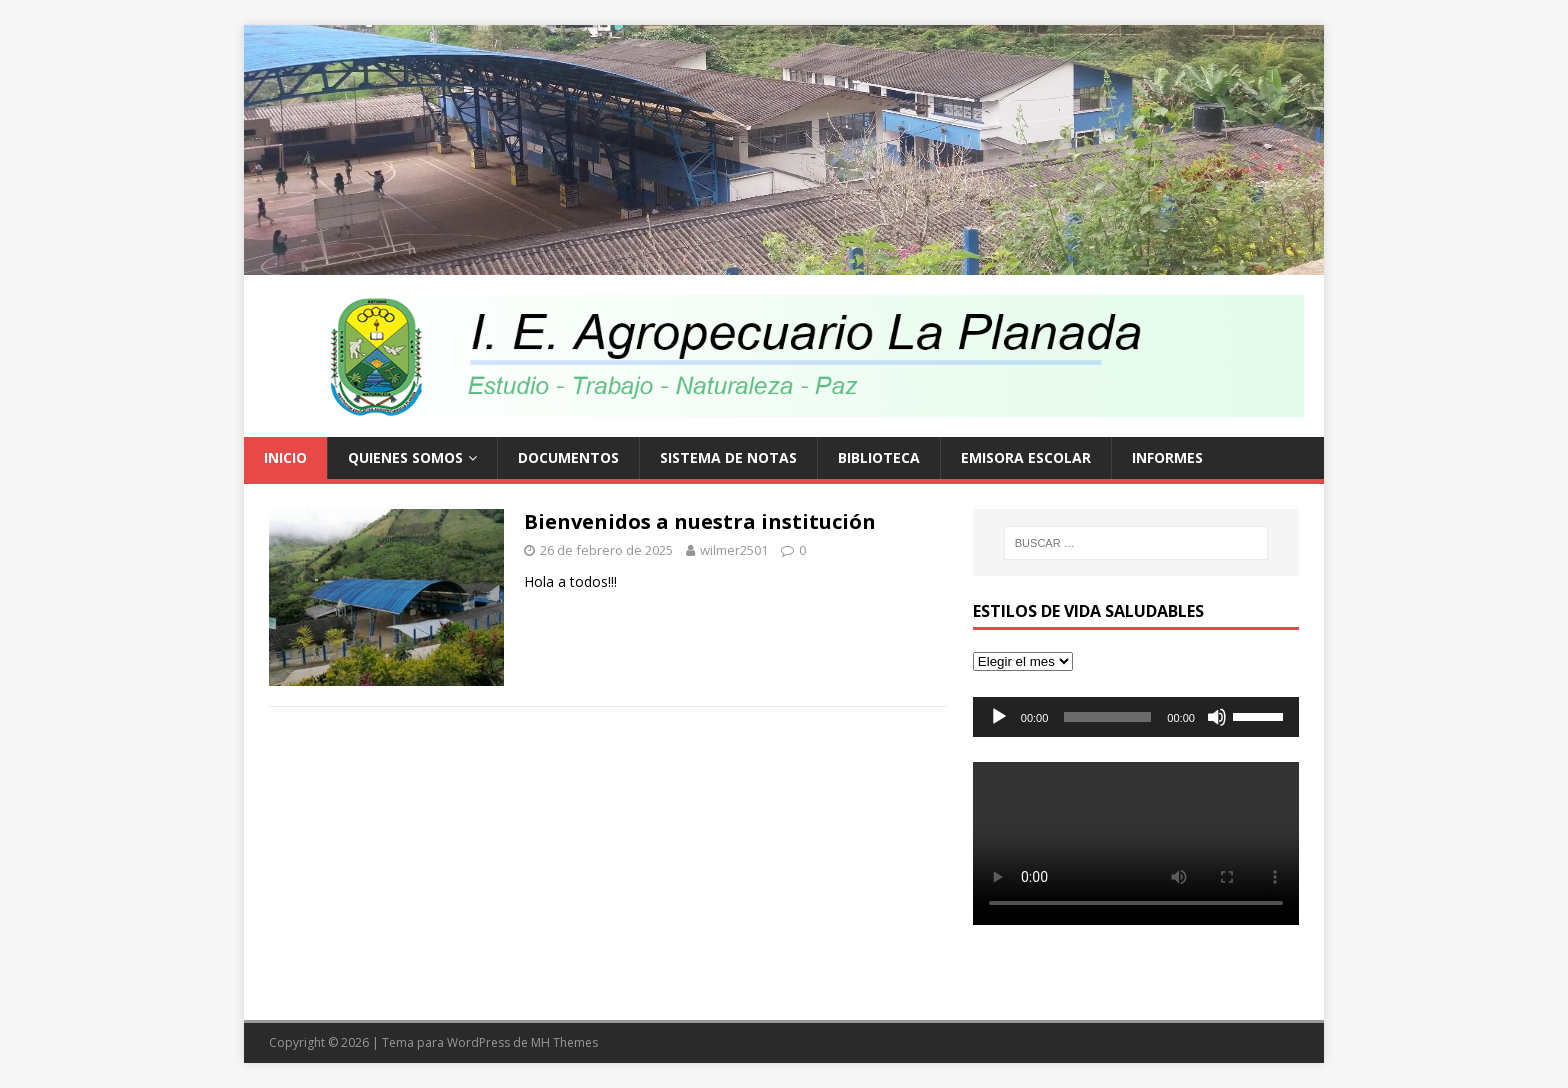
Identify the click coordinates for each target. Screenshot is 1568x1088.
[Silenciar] (1217, 717)
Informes (1167, 457)
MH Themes (564, 1042)
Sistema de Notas (728, 457)
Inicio (285, 457)
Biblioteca (879, 457)
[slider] (1107, 717)
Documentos (568, 457)
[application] (1136, 717)
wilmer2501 (734, 550)
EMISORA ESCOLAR (1026, 457)
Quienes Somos (405, 457)
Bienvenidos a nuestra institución (700, 521)
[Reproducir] (999, 717)
